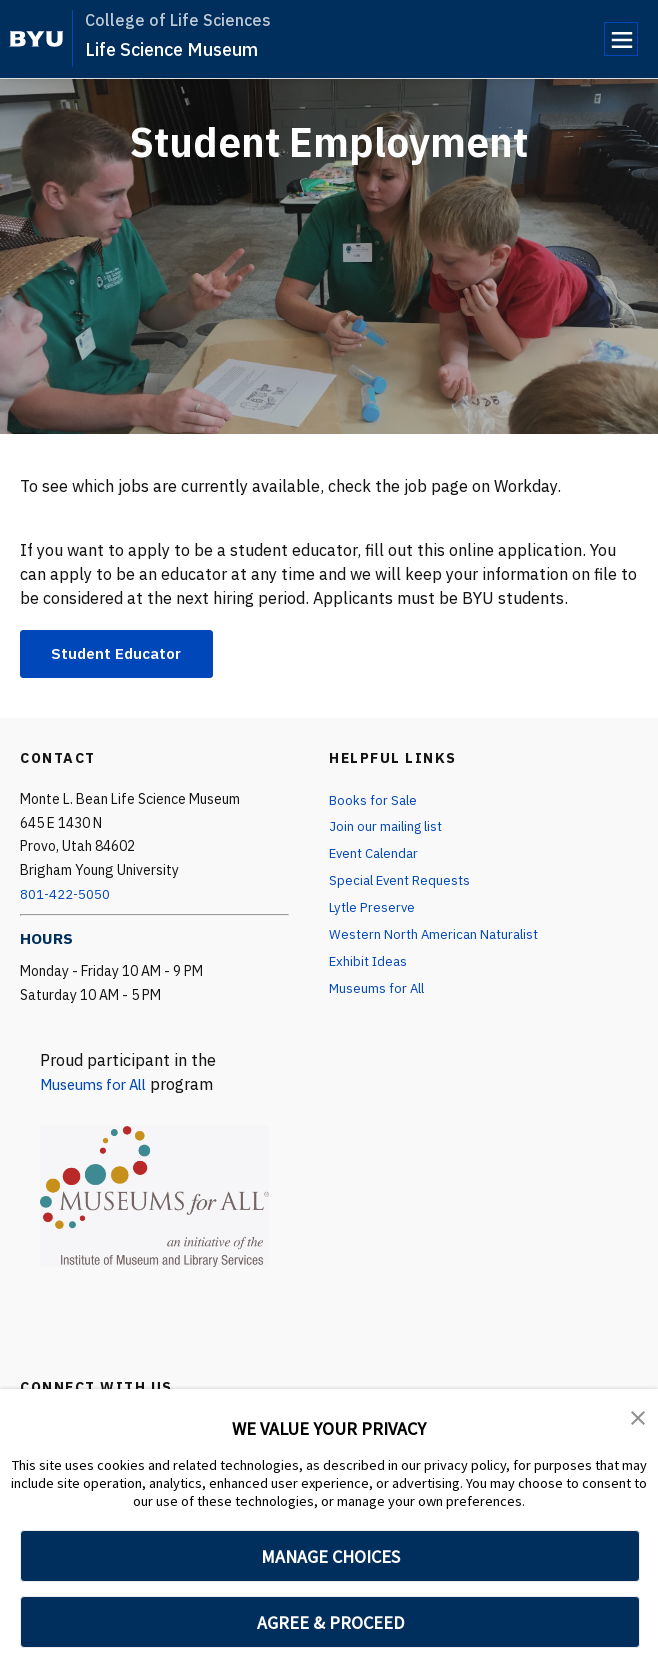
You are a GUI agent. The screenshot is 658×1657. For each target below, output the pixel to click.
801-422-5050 (66, 896)
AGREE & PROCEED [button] (330, 1622)
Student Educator (121, 654)
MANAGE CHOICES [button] (330, 1556)
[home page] (36, 39)
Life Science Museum (171, 49)
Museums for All (100, 1085)
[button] (638, 1418)
